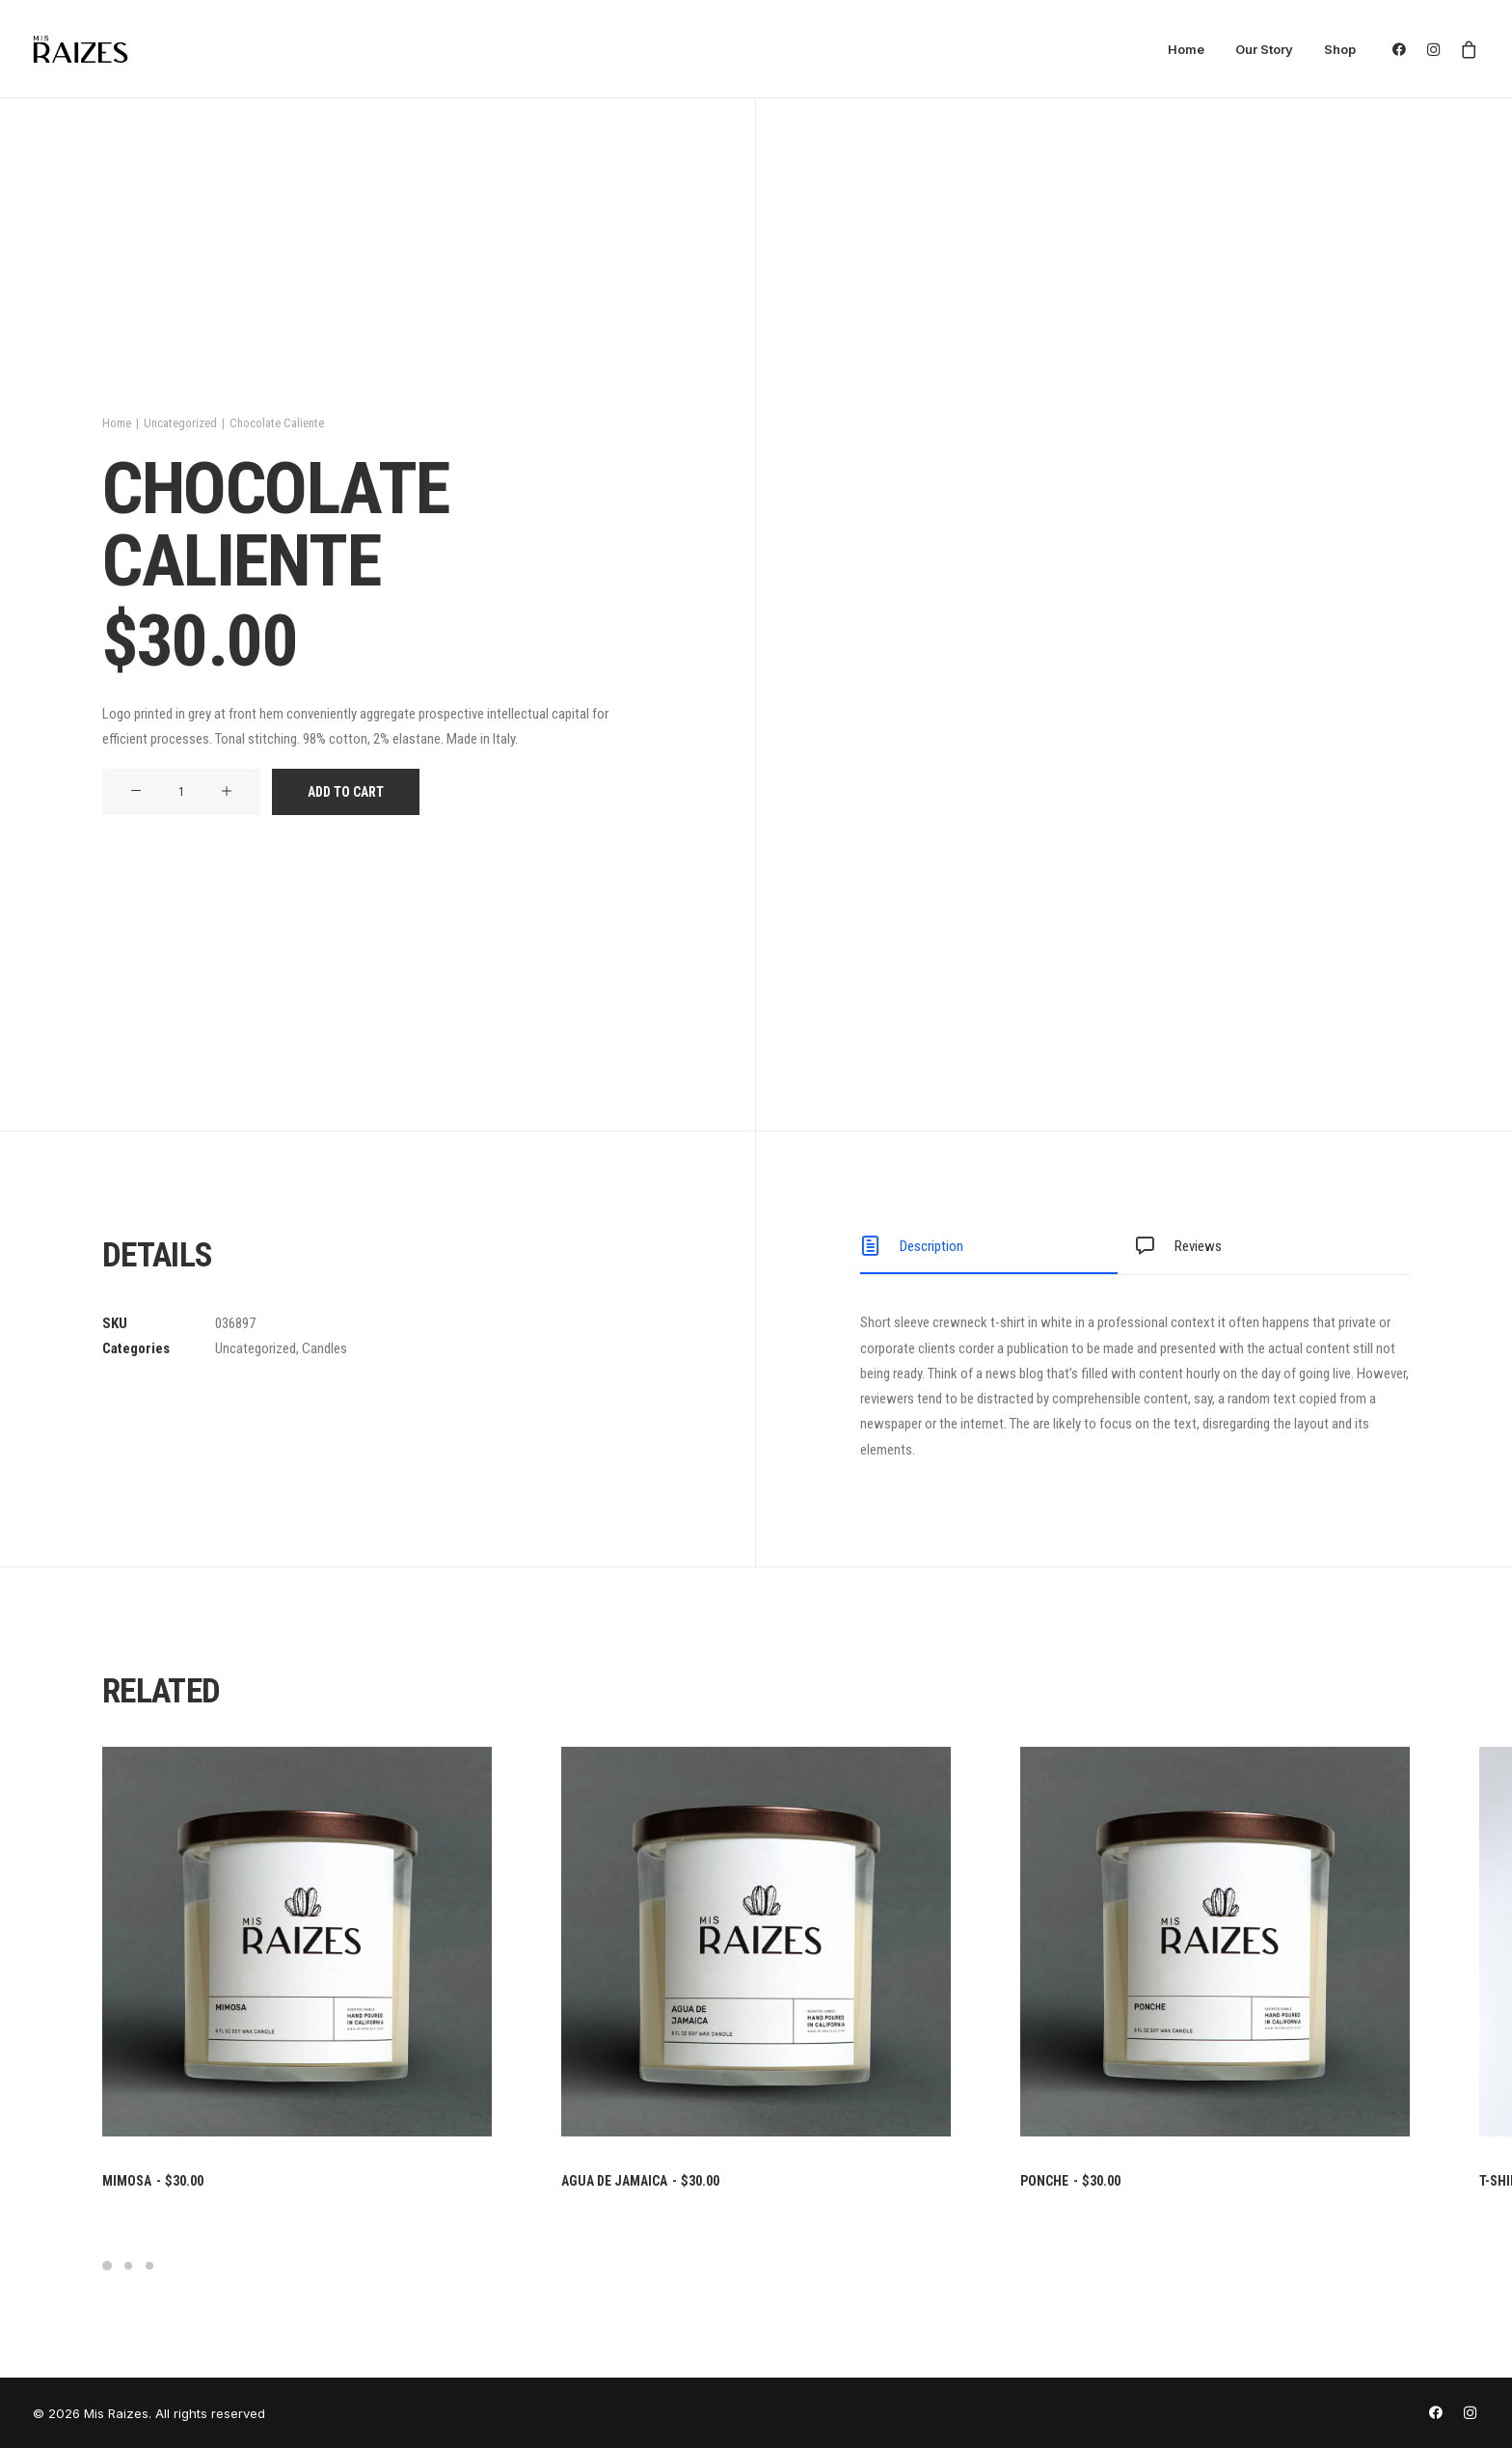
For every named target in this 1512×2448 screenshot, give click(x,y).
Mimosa (152, 2181)
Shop (1340, 49)
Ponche (1070, 2181)
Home (1186, 49)
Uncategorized (180, 423)
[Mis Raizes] (80, 49)
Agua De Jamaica (640, 2181)
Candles (324, 1348)
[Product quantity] (181, 792)
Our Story (1264, 49)
